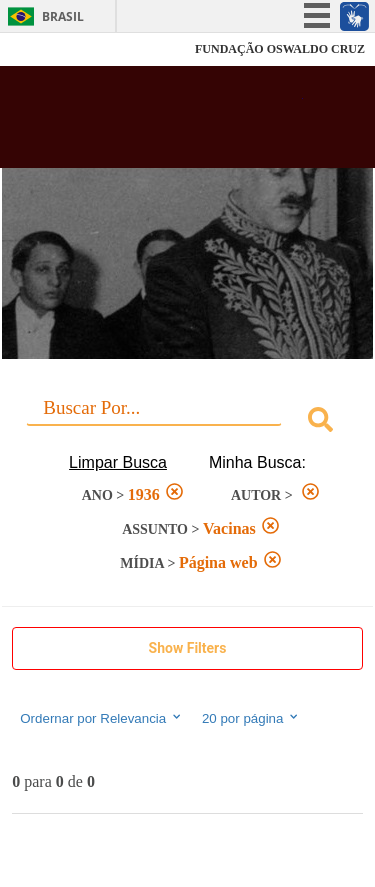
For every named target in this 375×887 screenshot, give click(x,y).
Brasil (63, 16)
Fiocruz (59, 49)
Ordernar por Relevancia (101, 718)
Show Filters (188, 648)
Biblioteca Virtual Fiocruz (160, 123)
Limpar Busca (118, 462)
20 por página (251, 718)
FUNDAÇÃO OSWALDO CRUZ (280, 49)
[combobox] (187, 422)
